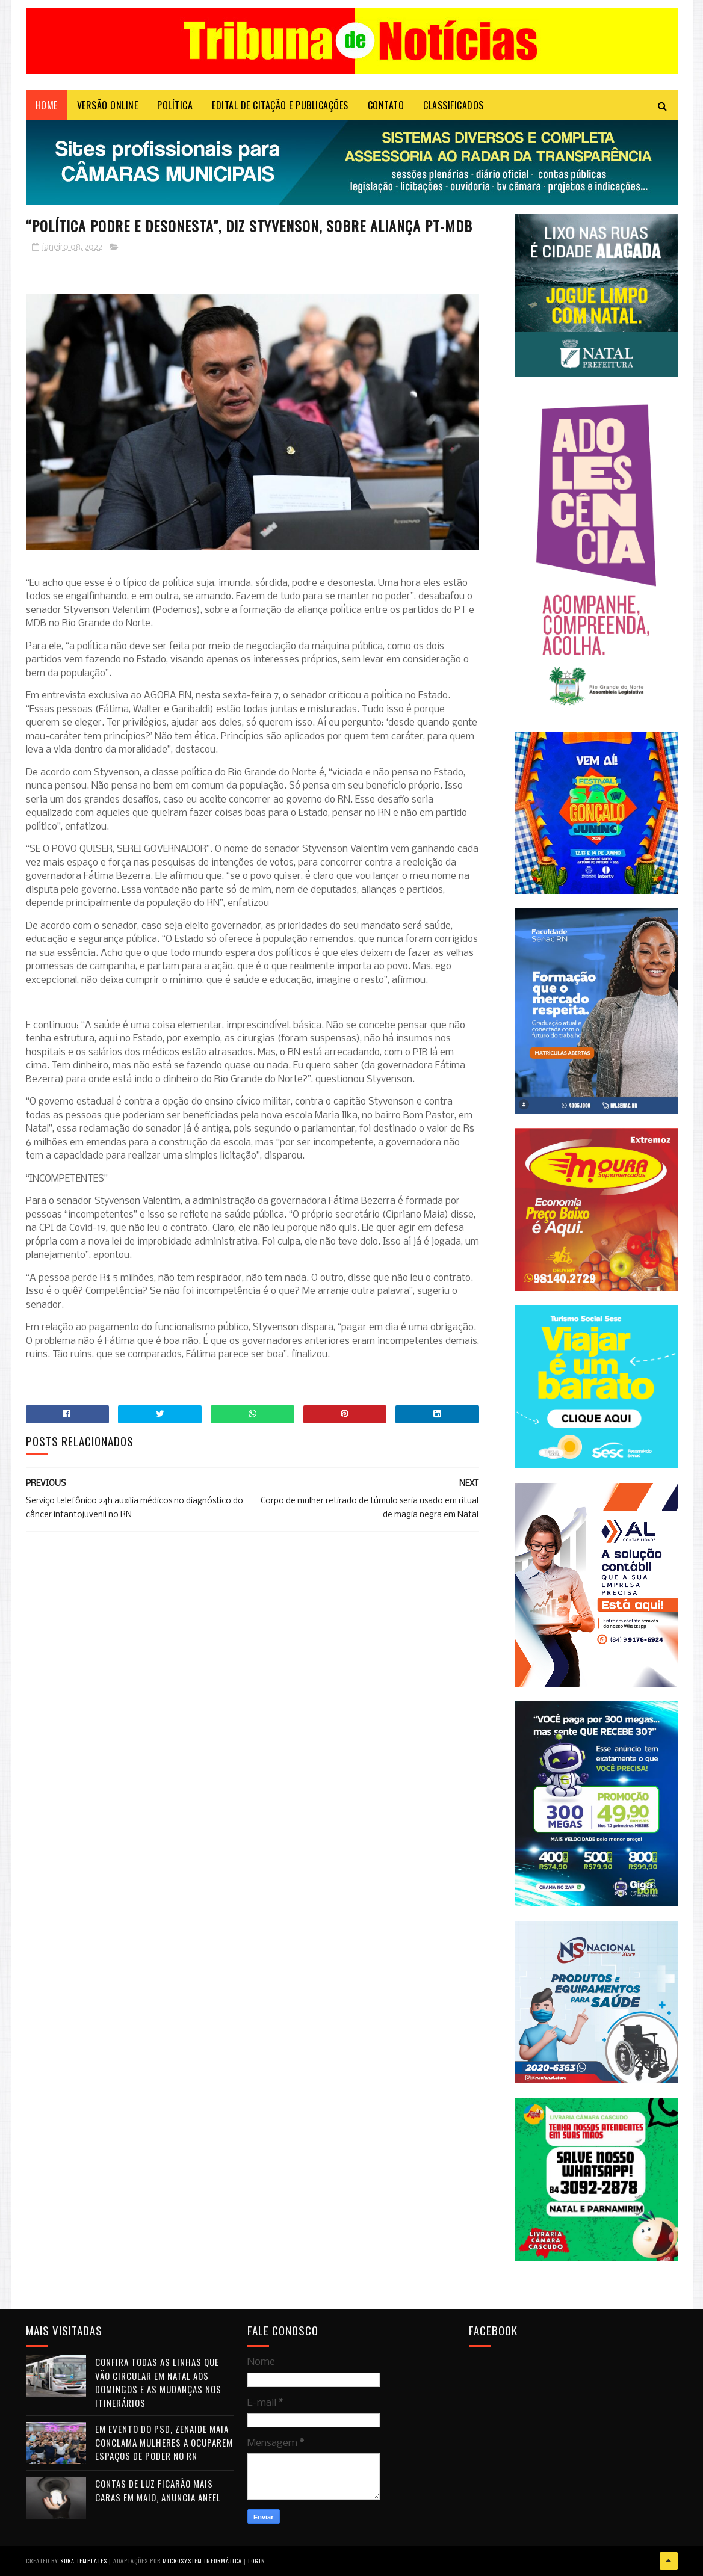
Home (47, 105)
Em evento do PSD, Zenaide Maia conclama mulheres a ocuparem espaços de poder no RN (164, 2442)
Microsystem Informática (202, 2560)
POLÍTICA (175, 105)
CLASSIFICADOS (453, 105)
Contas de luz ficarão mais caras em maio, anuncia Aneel (158, 2490)
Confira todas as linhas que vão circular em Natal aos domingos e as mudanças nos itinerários (158, 2382)
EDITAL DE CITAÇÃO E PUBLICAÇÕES (280, 105)
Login (256, 2560)
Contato (386, 105)
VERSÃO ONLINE (107, 105)
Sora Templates (83, 2560)
